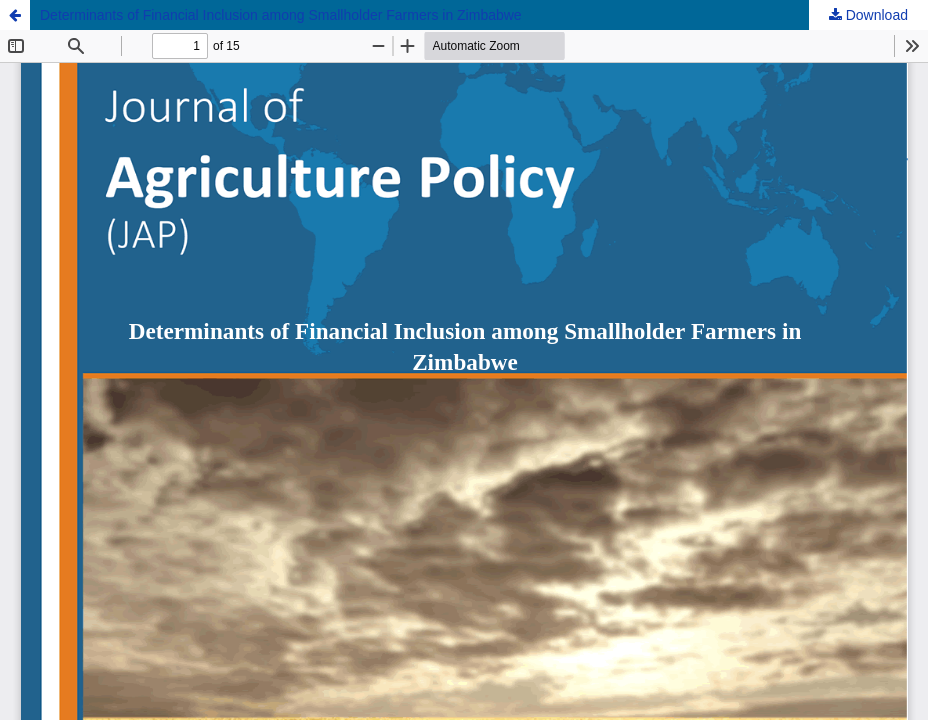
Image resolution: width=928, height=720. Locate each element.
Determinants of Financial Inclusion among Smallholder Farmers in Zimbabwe (281, 15)
